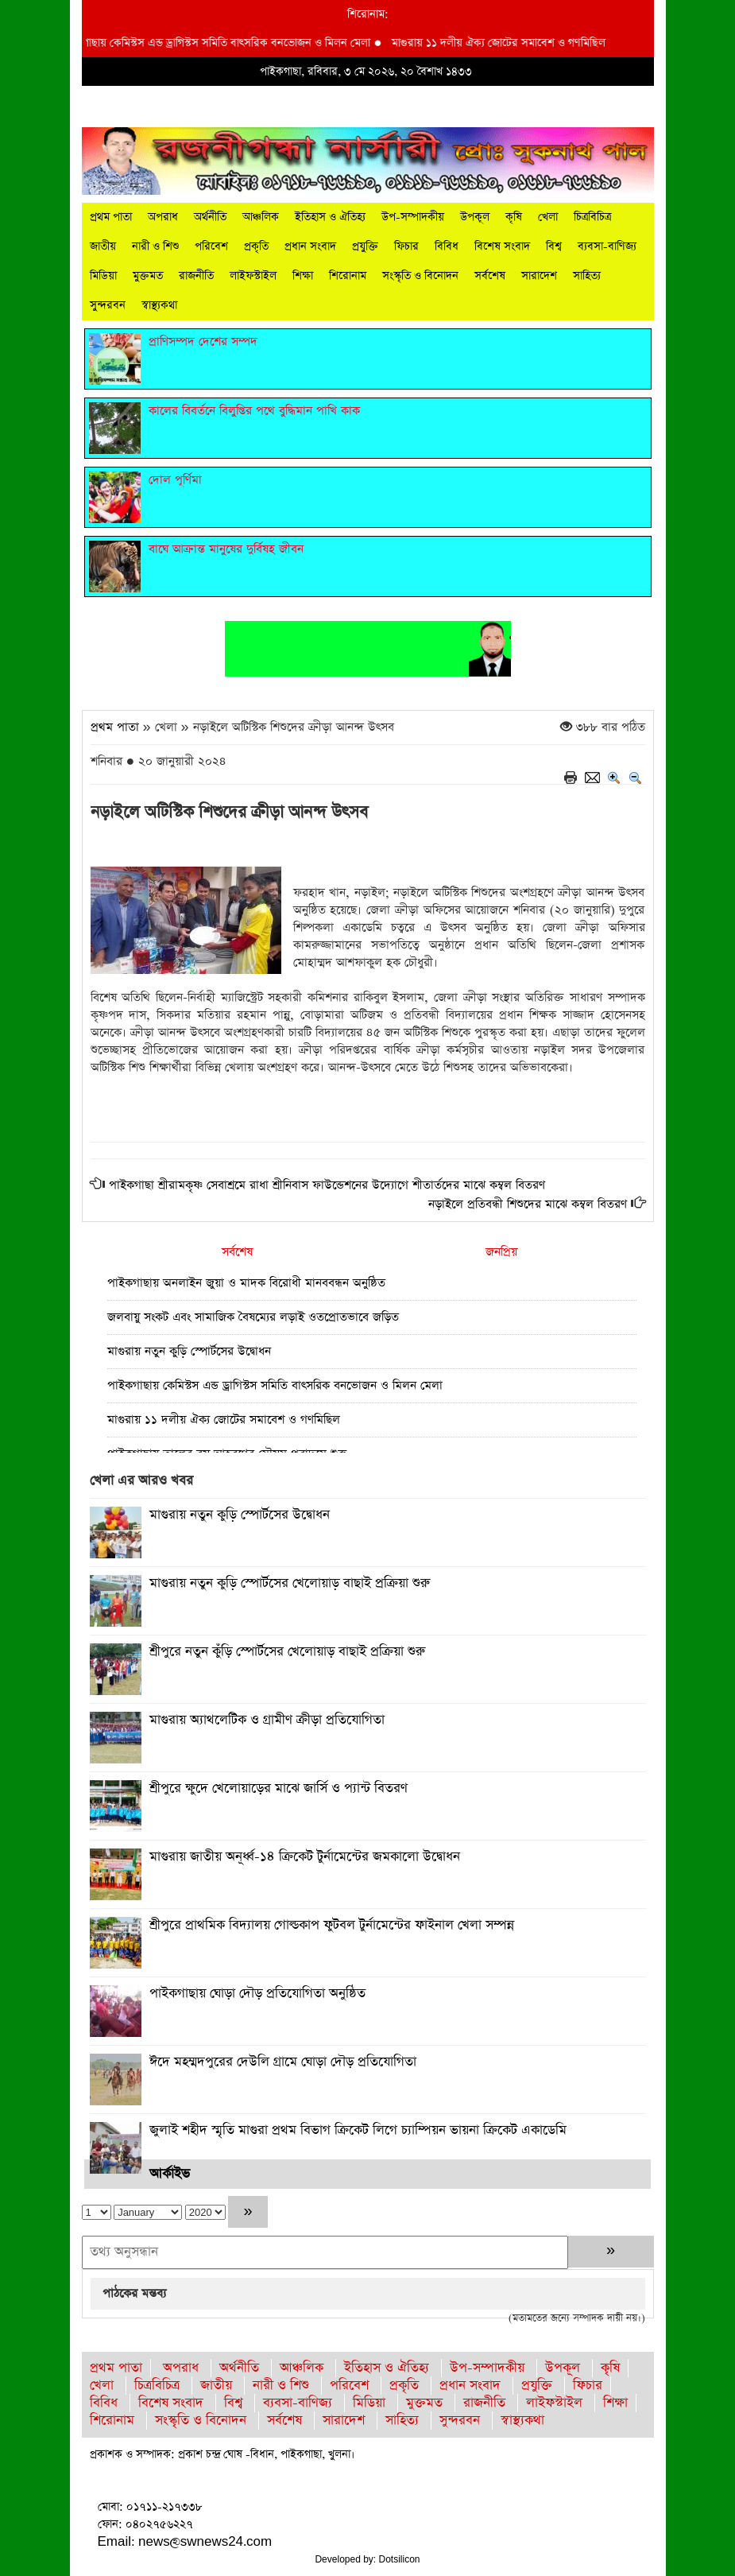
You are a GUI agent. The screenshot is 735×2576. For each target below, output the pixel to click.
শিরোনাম (347, 276)
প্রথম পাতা (111, 217)
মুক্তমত (148, 276)
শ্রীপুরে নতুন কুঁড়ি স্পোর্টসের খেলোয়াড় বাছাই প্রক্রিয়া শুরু (287, 1652)
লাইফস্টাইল (253, 276)
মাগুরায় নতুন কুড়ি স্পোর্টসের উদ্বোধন (189, 1351)
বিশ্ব (554, 246)
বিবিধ (446, 246)
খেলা (548, 217)
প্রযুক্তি (365, 246)
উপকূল (474, 217)
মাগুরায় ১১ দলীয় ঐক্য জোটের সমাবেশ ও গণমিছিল (511, 43)
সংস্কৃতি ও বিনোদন (420, 276)
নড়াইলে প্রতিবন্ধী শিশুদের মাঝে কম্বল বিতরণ (527, 1204)
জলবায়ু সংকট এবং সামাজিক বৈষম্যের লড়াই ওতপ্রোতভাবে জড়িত (253, 1317)
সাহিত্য (587, 276)
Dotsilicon (399, 2559)
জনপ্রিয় (501, 1251)
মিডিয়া (103, 276)
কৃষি (513, 217)
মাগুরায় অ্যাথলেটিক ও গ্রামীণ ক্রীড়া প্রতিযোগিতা (267, 1720)
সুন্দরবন (108, 305)
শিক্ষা (302, 276)
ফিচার (406, 246)
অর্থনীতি (210, 217)
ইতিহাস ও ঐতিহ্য (330, 217)
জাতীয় (103, 246)
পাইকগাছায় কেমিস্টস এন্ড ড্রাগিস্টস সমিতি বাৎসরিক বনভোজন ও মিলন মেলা (230, 43)
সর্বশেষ (489, 276)
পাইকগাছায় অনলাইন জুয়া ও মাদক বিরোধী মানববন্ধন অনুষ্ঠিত (246, 1282)
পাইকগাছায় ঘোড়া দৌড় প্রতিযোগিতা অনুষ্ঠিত (257, 1993)
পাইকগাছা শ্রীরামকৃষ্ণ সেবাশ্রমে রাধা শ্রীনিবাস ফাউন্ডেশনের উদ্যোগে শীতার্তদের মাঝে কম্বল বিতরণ (327, 1185)
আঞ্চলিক (260, 217)
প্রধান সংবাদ (310, 246)
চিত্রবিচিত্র (592, 217)
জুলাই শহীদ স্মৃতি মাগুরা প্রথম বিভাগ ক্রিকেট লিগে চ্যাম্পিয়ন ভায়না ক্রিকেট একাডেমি (358, 2130)
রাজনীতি (196, 276)
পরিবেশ (211, 246)
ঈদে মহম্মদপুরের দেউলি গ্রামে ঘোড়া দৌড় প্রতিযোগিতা (282, 2062)
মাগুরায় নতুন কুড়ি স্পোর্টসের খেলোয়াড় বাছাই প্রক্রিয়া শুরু (289, 1583)
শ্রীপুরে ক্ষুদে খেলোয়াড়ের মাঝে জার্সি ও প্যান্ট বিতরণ (278, 1788)
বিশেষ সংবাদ (502, 246)
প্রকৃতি (256, 246)
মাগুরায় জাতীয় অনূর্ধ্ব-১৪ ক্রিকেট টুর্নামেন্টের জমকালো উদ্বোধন (304, 1857)
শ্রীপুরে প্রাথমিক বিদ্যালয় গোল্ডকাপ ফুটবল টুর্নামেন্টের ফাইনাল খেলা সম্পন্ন (331, 1925)
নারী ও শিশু (155, 246)
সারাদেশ (539, 276)
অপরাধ (163, 217)
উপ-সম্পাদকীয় (412, 217)
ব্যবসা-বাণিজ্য (607, 246)
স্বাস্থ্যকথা (159, 305)
